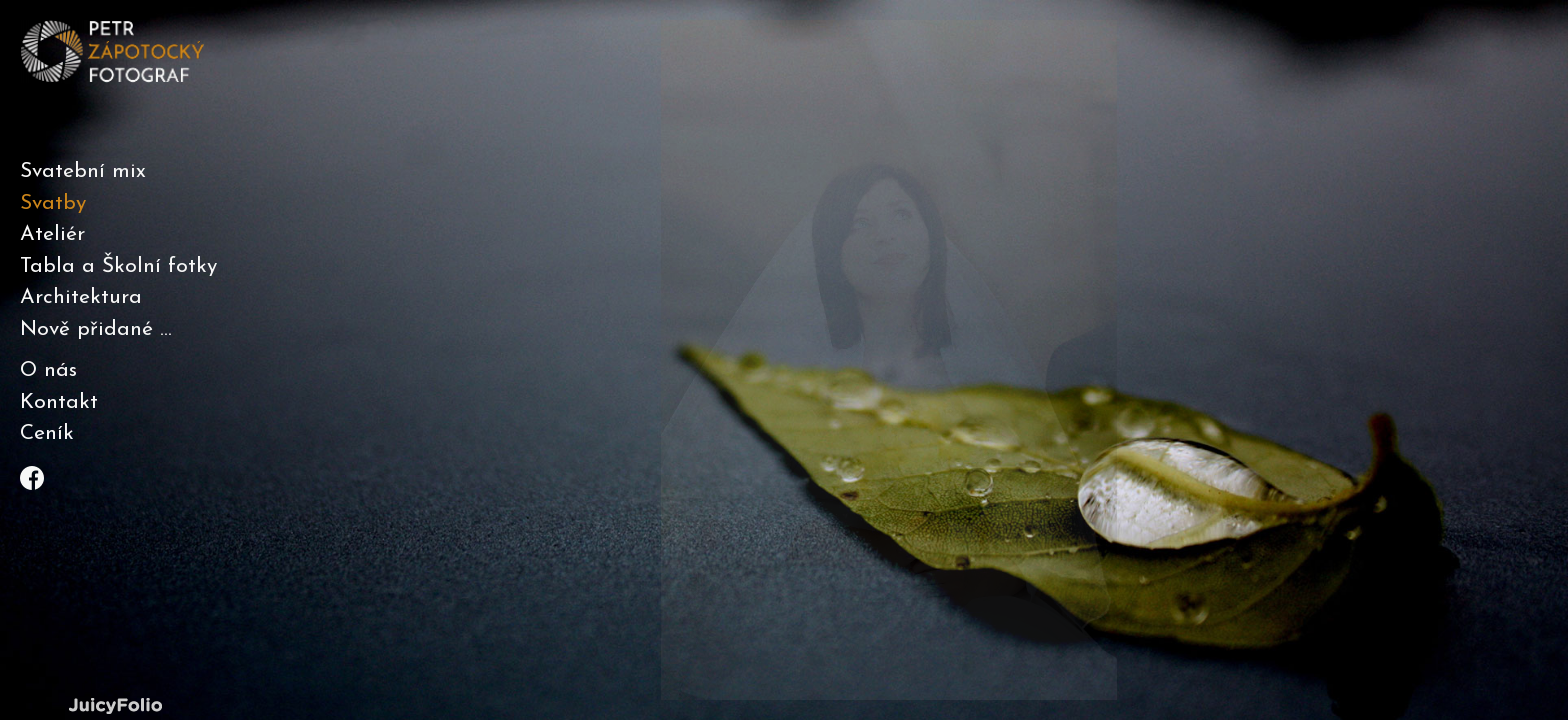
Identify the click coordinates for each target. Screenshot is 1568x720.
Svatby (53, 203)
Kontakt (59, 402)
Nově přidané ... (96, 329)
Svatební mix (83, 171)
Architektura (81, 297)
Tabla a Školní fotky (118, 266)
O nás (48, 370)
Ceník (47, 433)
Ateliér (52, 234)
